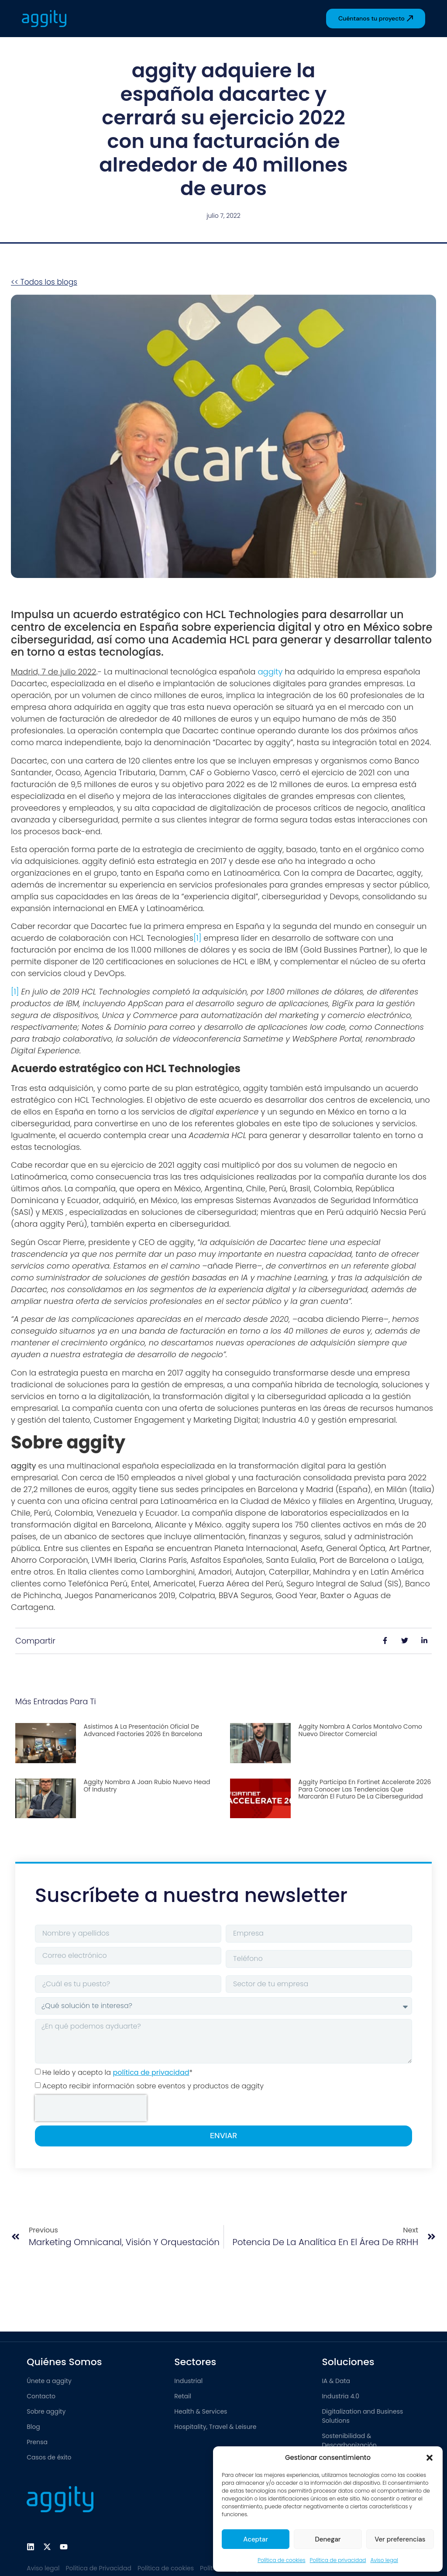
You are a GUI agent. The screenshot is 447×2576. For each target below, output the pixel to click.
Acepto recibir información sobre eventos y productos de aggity (153, 2086)
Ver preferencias (400, 2539)
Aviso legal (384, 2560)
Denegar (327, 2539)
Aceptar (255, 2539)
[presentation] (91, 2108)
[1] (197, 937)
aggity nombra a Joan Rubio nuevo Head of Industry (147, 1786)
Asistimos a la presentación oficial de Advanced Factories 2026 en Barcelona (143, 1730)
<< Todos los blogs (44, 282)
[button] (429, 2457)
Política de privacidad (338, 2560)
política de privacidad (151, 2072)
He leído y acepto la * (117, 2072)
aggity (270, 671)
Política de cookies (281, 2560)
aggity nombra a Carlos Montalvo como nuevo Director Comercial (360, 1730)
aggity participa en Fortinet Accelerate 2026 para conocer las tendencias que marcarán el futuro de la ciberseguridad (365, 1789)
